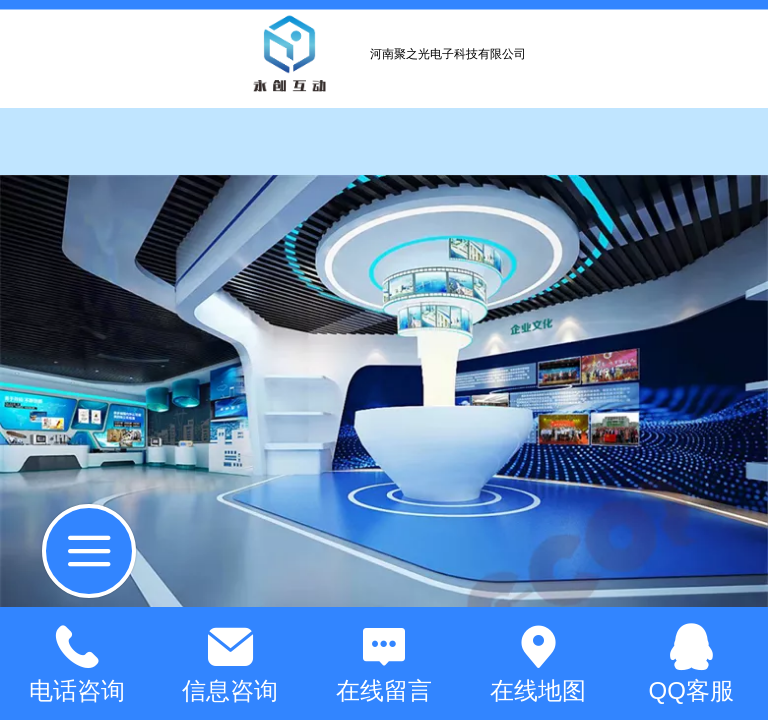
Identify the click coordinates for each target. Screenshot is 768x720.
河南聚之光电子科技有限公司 (448, 54)
